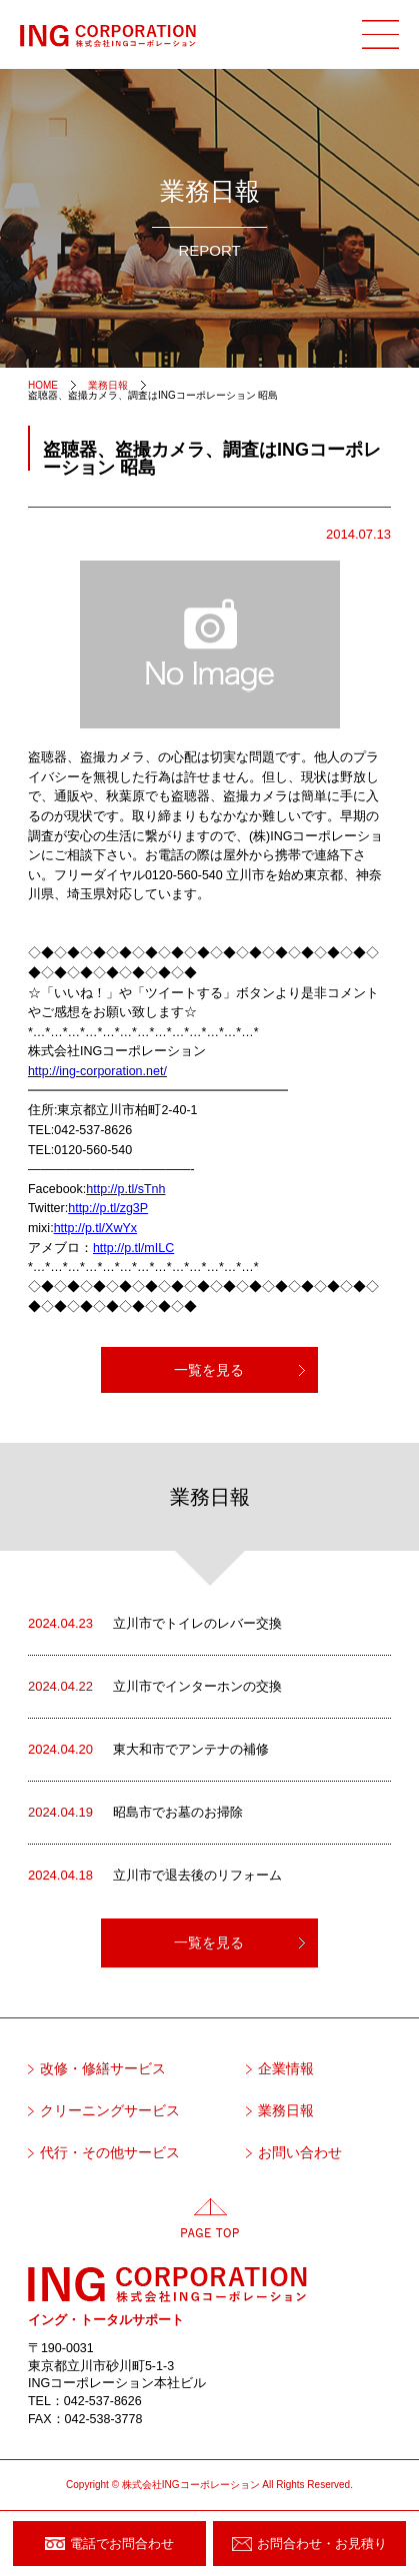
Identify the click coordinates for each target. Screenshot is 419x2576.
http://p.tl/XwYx (95, 1228)
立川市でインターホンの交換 (155, 1687)
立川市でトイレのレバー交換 (155, 1624)
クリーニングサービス (110, 2110)
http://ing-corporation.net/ (97, 1071)
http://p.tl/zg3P (108, 1208)
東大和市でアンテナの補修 (148, 1750)
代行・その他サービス (110, 2152)
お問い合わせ (300, 2152)
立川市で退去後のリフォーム (155, 1876)
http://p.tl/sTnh (125, 1189)
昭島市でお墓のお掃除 (135, 1813)
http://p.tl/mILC (133, 1248)
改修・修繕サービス (103, 2068)
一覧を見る (209, 1370)
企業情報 (286, 2068)
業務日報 (286, 2110)
